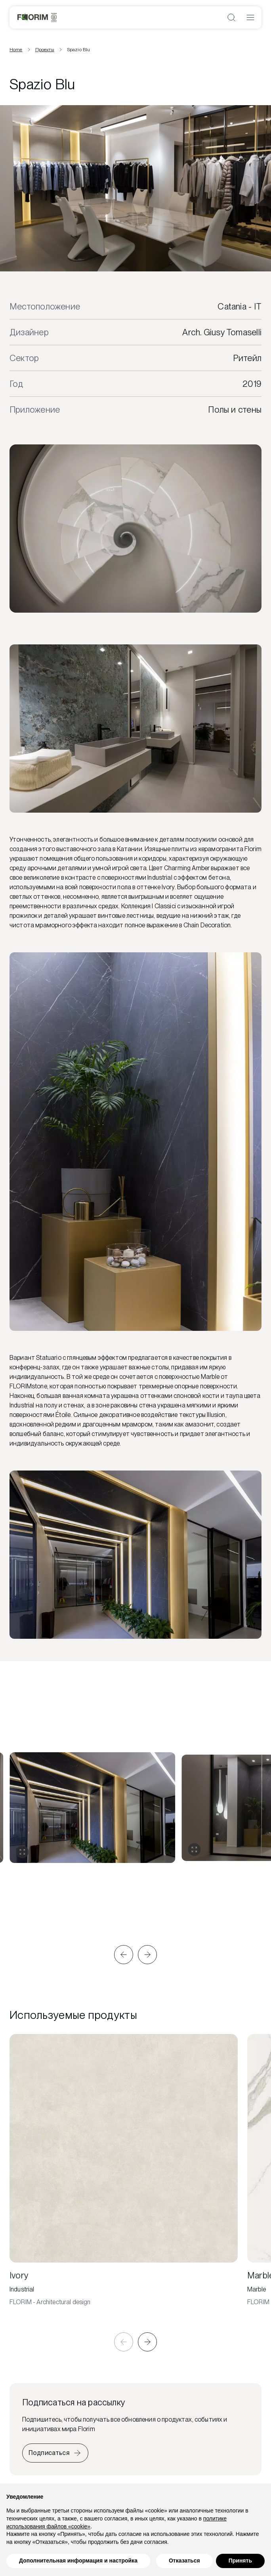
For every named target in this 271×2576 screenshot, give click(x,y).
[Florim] (37, 17)
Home (16, 49)
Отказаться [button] (184, 2560)
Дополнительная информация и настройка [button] (78, 2560)
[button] (123, 1954)
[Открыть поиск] (231, 17)
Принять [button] (240, 2560)
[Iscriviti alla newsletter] (55, 2453)
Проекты (44, 49)
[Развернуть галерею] (22, 1851)
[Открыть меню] (250, 17)
